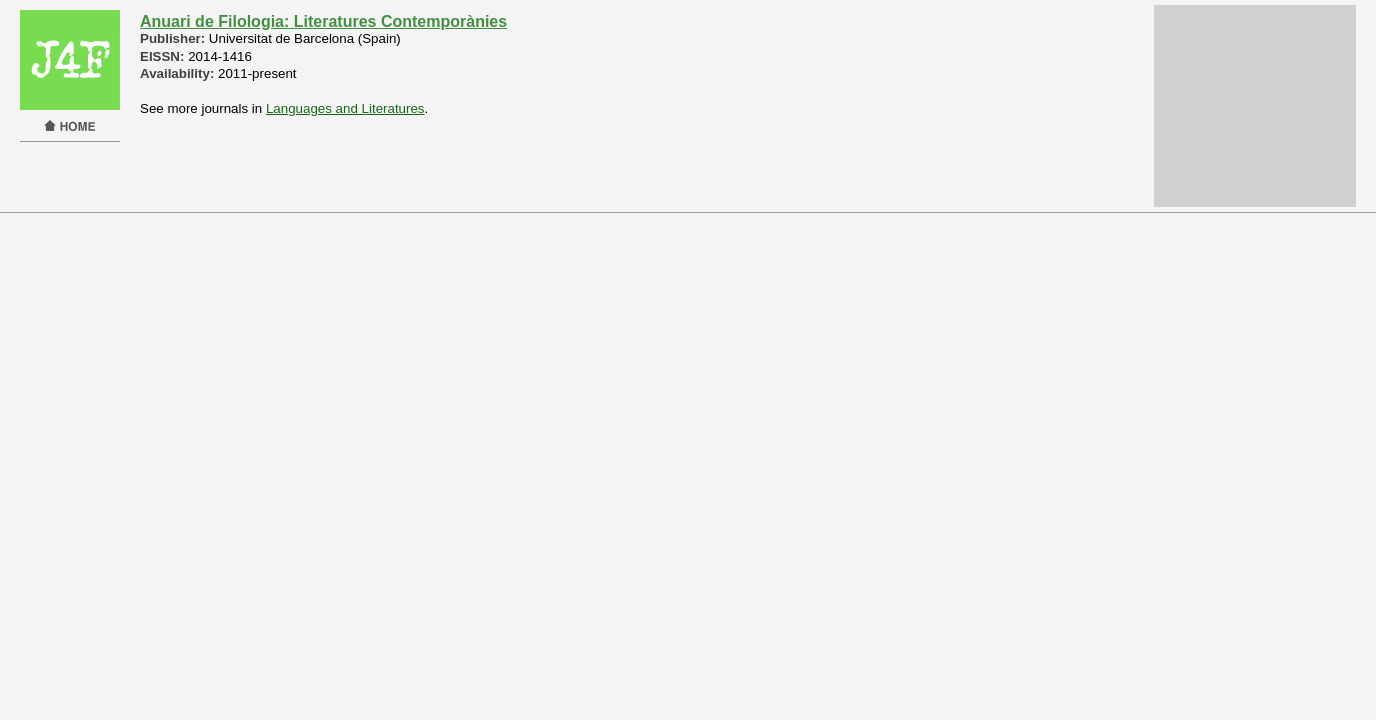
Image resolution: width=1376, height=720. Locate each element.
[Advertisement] (1255, 106)
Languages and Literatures (345, 108)
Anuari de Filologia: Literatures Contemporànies (323, 21)
